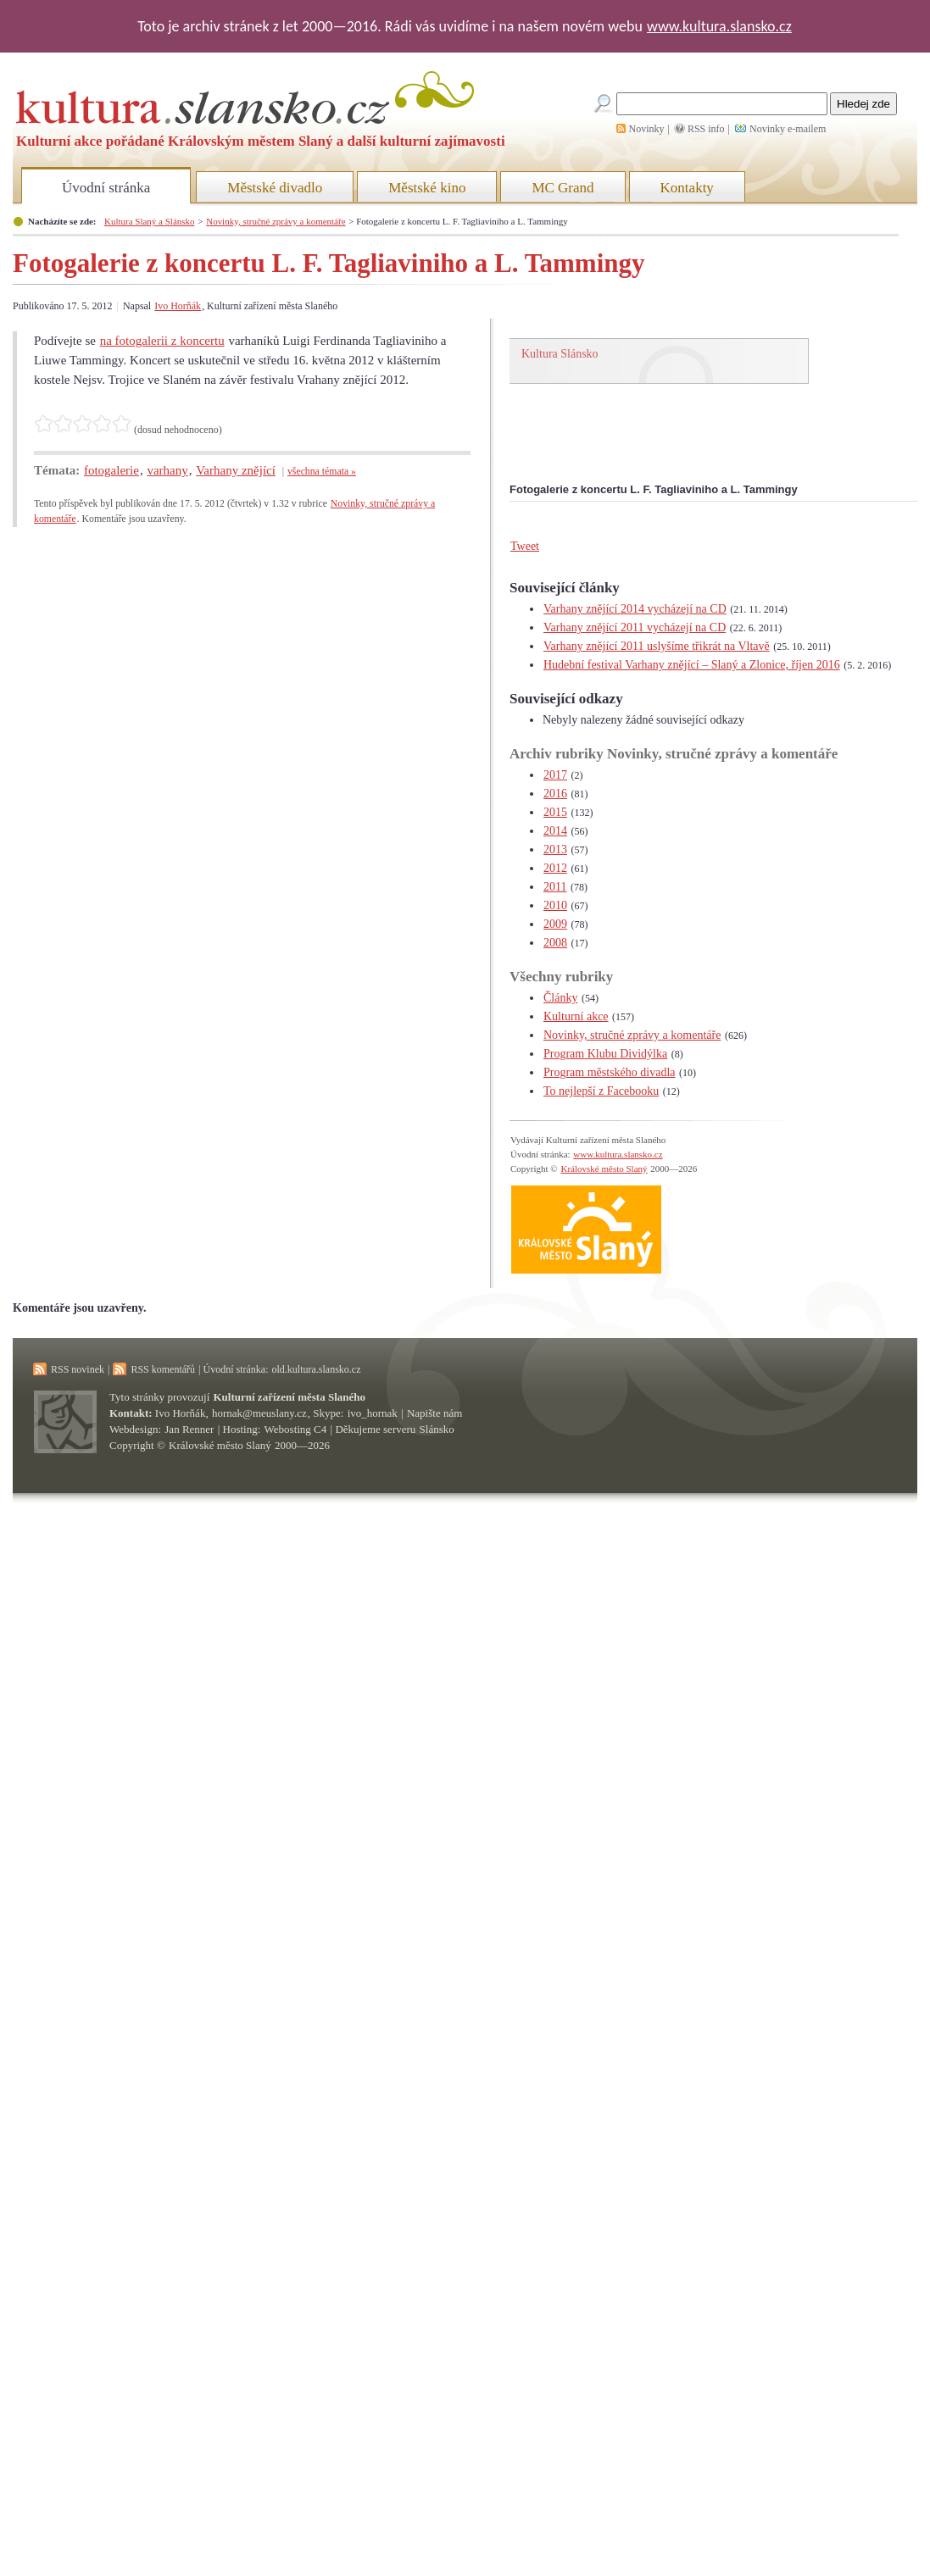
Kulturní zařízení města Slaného (289, 1397)
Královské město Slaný (603, 1168)
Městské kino (426, 188)
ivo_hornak (373, 1413)
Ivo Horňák (177, 306)
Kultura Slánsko (560, 353)
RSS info (706, 129)
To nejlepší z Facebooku (601, 1091)
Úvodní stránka (106, 188)
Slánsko (437, 1429)
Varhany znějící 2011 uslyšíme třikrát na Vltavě (656, 646)
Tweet (524, 546)
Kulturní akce (576, 1016)
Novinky (647, 129)
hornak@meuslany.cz (259, 1413)
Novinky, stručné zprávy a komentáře (275, 221)
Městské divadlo (274, 188)
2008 (555, 942)
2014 (555, 830)
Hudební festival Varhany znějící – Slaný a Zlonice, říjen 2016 (691, 664)
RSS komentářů (163, 1369)
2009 (555, 924)
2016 (555, 793)
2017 (555, 775)
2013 (555, 849)
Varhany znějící (236, 470)
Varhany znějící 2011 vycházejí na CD (634, 627)
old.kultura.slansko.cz (315, 1369)
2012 (555, 868)
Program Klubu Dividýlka (605, 1053)
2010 (555, 905)
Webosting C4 (296, 1429)
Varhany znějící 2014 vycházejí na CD (635, 608)
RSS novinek (77, 1369)
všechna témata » (321, 471)
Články (560, 997)
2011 (554, 886)
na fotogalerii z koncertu (162, 340)
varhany (167, 470)
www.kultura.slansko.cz (719, 26)
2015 (555, 812)
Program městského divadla (609, 1072)
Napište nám (434, 1413)
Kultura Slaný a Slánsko (149, 221)
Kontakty (687, 188)
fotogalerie (111, 470)
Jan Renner (189, 1429)
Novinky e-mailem (787, 129)
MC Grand (562, 188)
